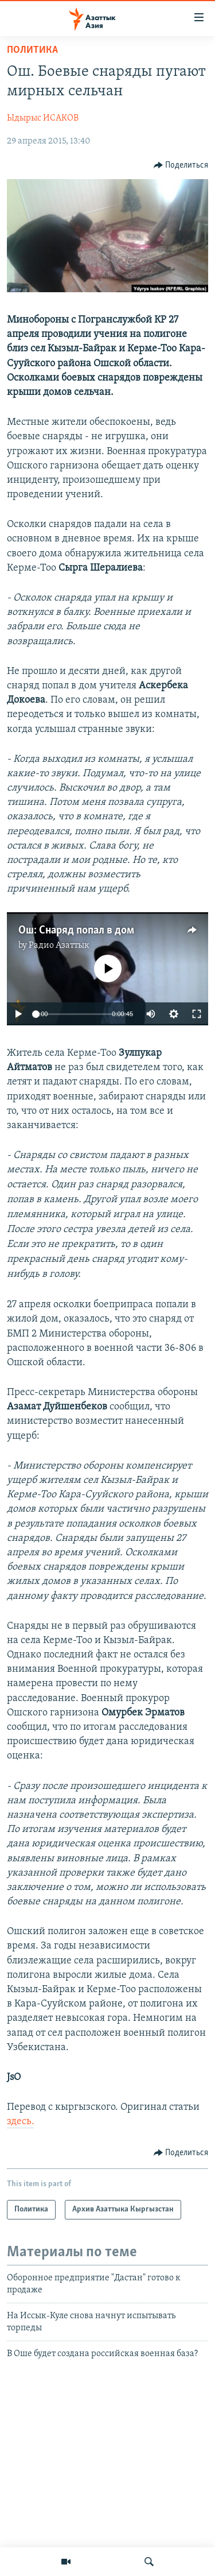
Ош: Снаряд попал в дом (76, 930)
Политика (32, 50)
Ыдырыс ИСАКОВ (43, 118)
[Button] (181, 165)
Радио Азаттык (59, 945)
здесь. (20, 2121)
